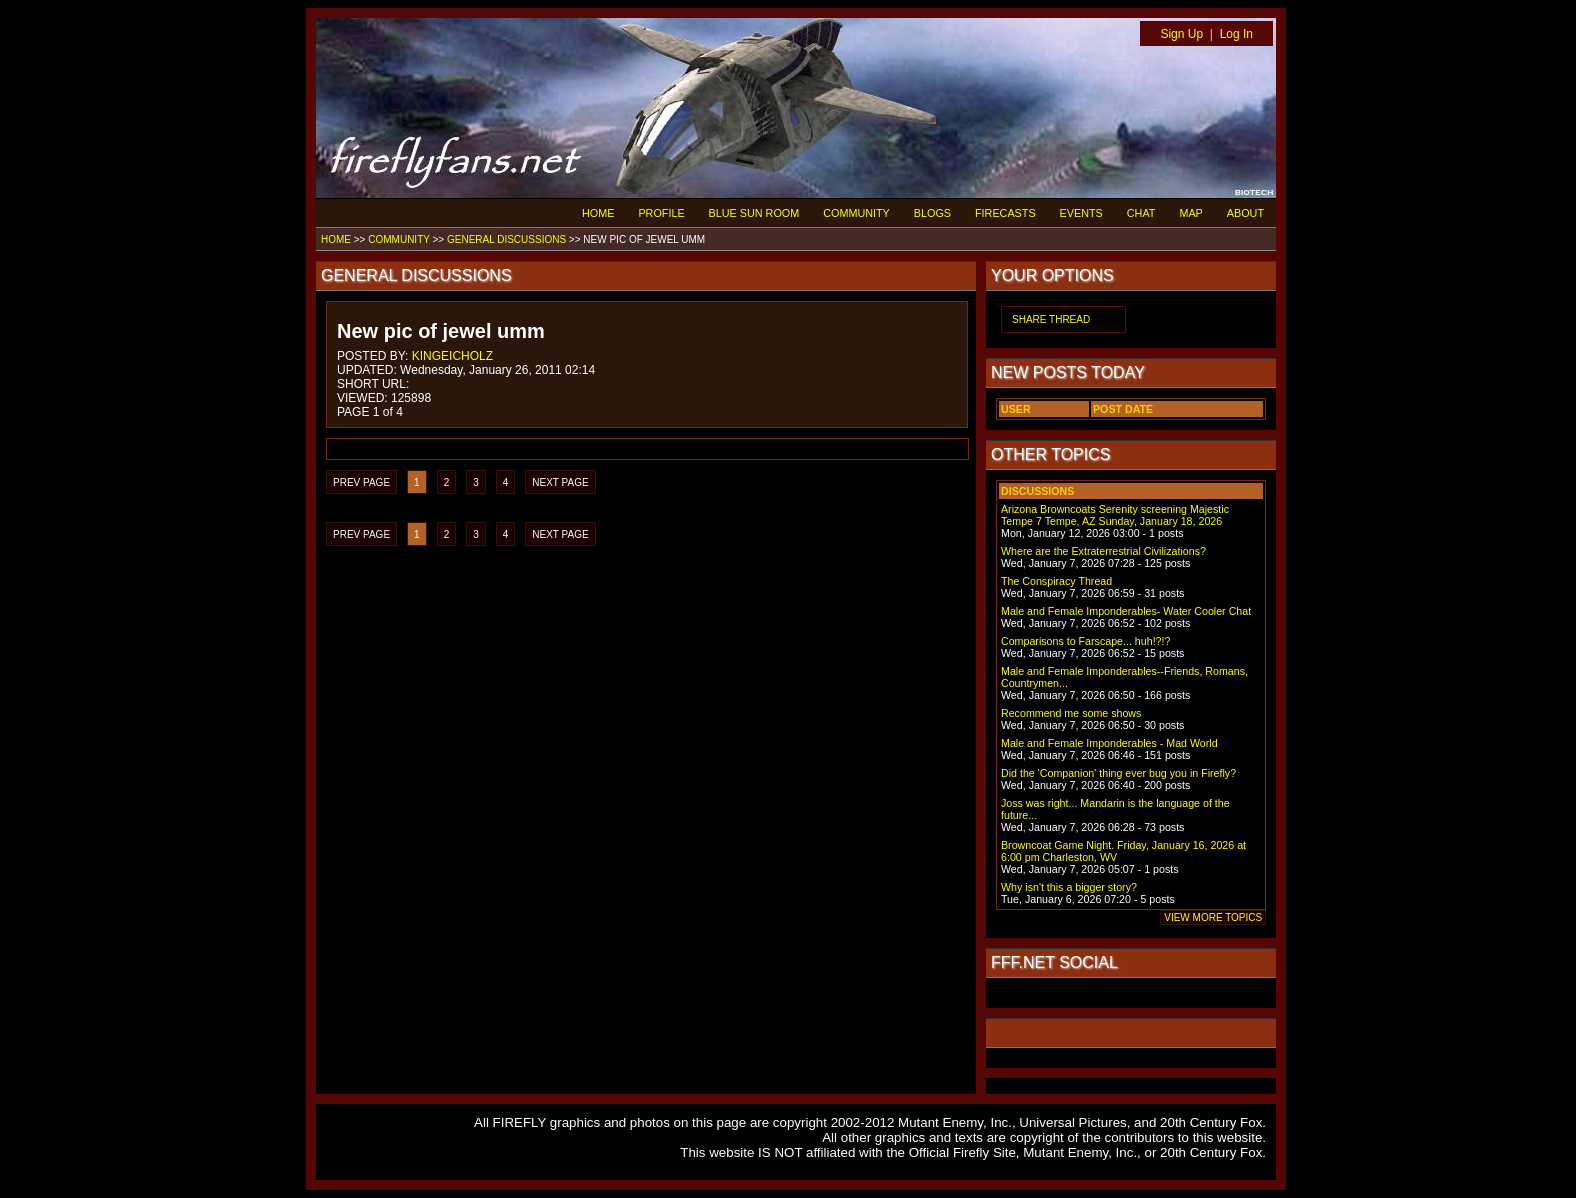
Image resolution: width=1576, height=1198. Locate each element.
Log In (1236, 34)
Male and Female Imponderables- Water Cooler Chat (1126, 611)
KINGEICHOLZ (452, 356)
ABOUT (1245, 213)
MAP (1190, 213)
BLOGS (932, 213)
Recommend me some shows (1071, 713)
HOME (598, 213)
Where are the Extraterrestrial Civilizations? (1103, 551)
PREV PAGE (361, 482)
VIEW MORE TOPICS (1213, 917)
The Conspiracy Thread (1056, 581)
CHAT (1141, 213)
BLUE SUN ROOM (754, 213)
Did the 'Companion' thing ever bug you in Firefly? (1118, 773)
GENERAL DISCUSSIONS (506, 239)
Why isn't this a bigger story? (1069, 887)
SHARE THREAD (1051, 319)
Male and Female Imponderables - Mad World (1109, 743)
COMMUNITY (856, 213)
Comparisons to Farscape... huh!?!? (1085, 641)
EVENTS (1081, 213)
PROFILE (661, 213)
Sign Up (1181, 34)
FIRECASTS (1005, 213)
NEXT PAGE (560, 482)
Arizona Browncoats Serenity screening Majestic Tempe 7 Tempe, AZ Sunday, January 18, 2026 (1115, 515)
